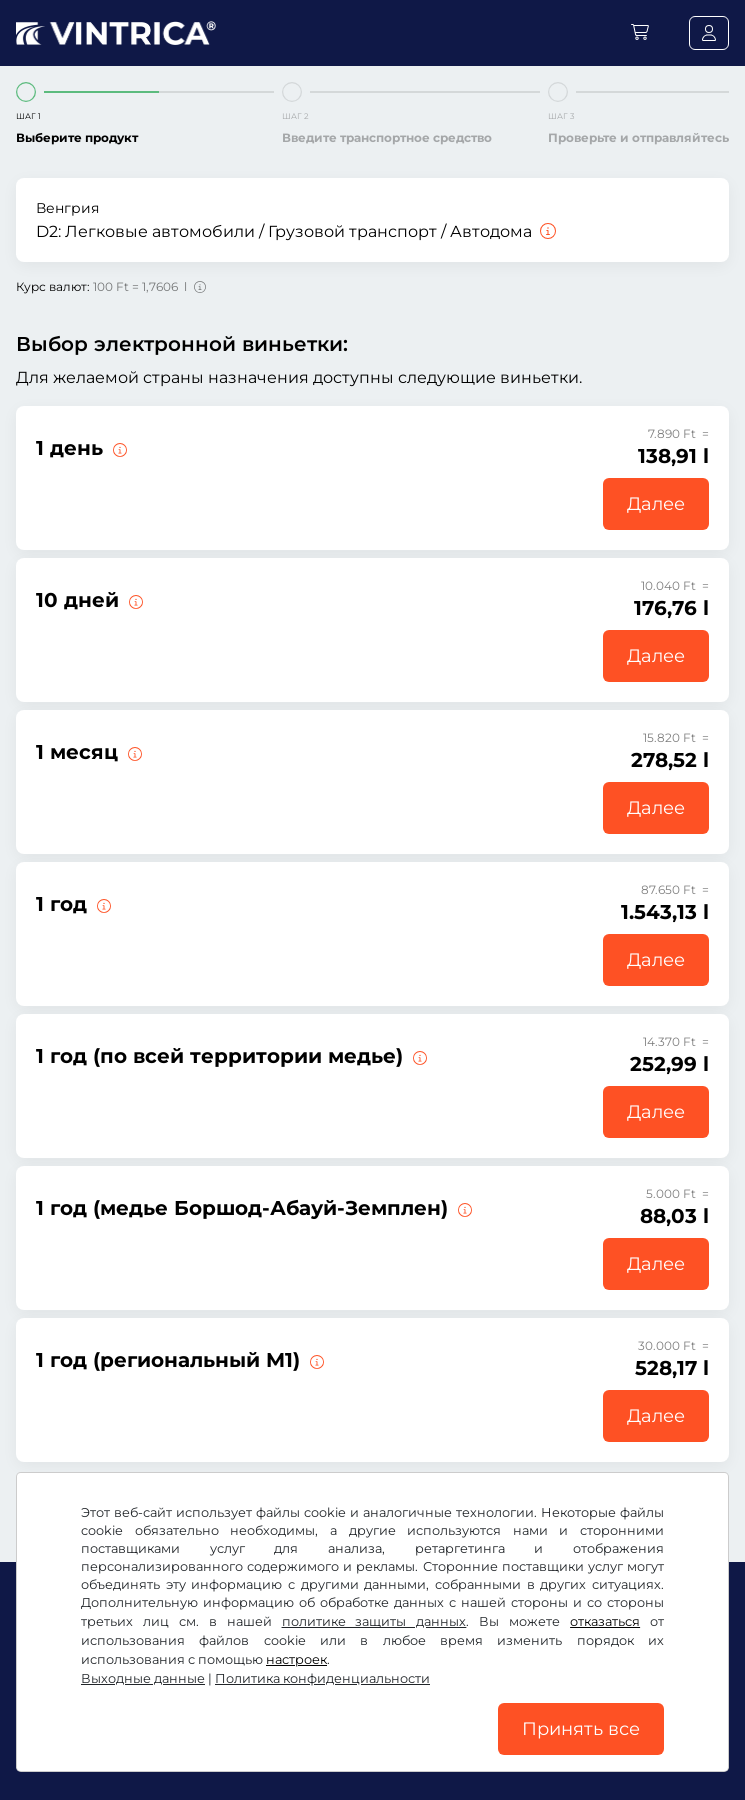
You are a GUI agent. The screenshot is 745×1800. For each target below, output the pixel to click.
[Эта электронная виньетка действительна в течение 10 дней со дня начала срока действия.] (134, 600)
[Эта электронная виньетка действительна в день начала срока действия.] (118, 448)
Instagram (162, 1678)
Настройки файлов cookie (112, 1750)
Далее (656, 504)
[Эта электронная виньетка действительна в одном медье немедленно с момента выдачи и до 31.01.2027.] (418, 1056)
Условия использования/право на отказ (162, 1720)
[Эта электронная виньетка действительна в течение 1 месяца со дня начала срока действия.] (133, 752)
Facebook (60, 1678)
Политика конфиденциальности (439, 1720)
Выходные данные (287, 1750)
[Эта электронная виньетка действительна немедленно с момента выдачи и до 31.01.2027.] (102, 904)
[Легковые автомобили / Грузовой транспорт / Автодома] (546, 231)
